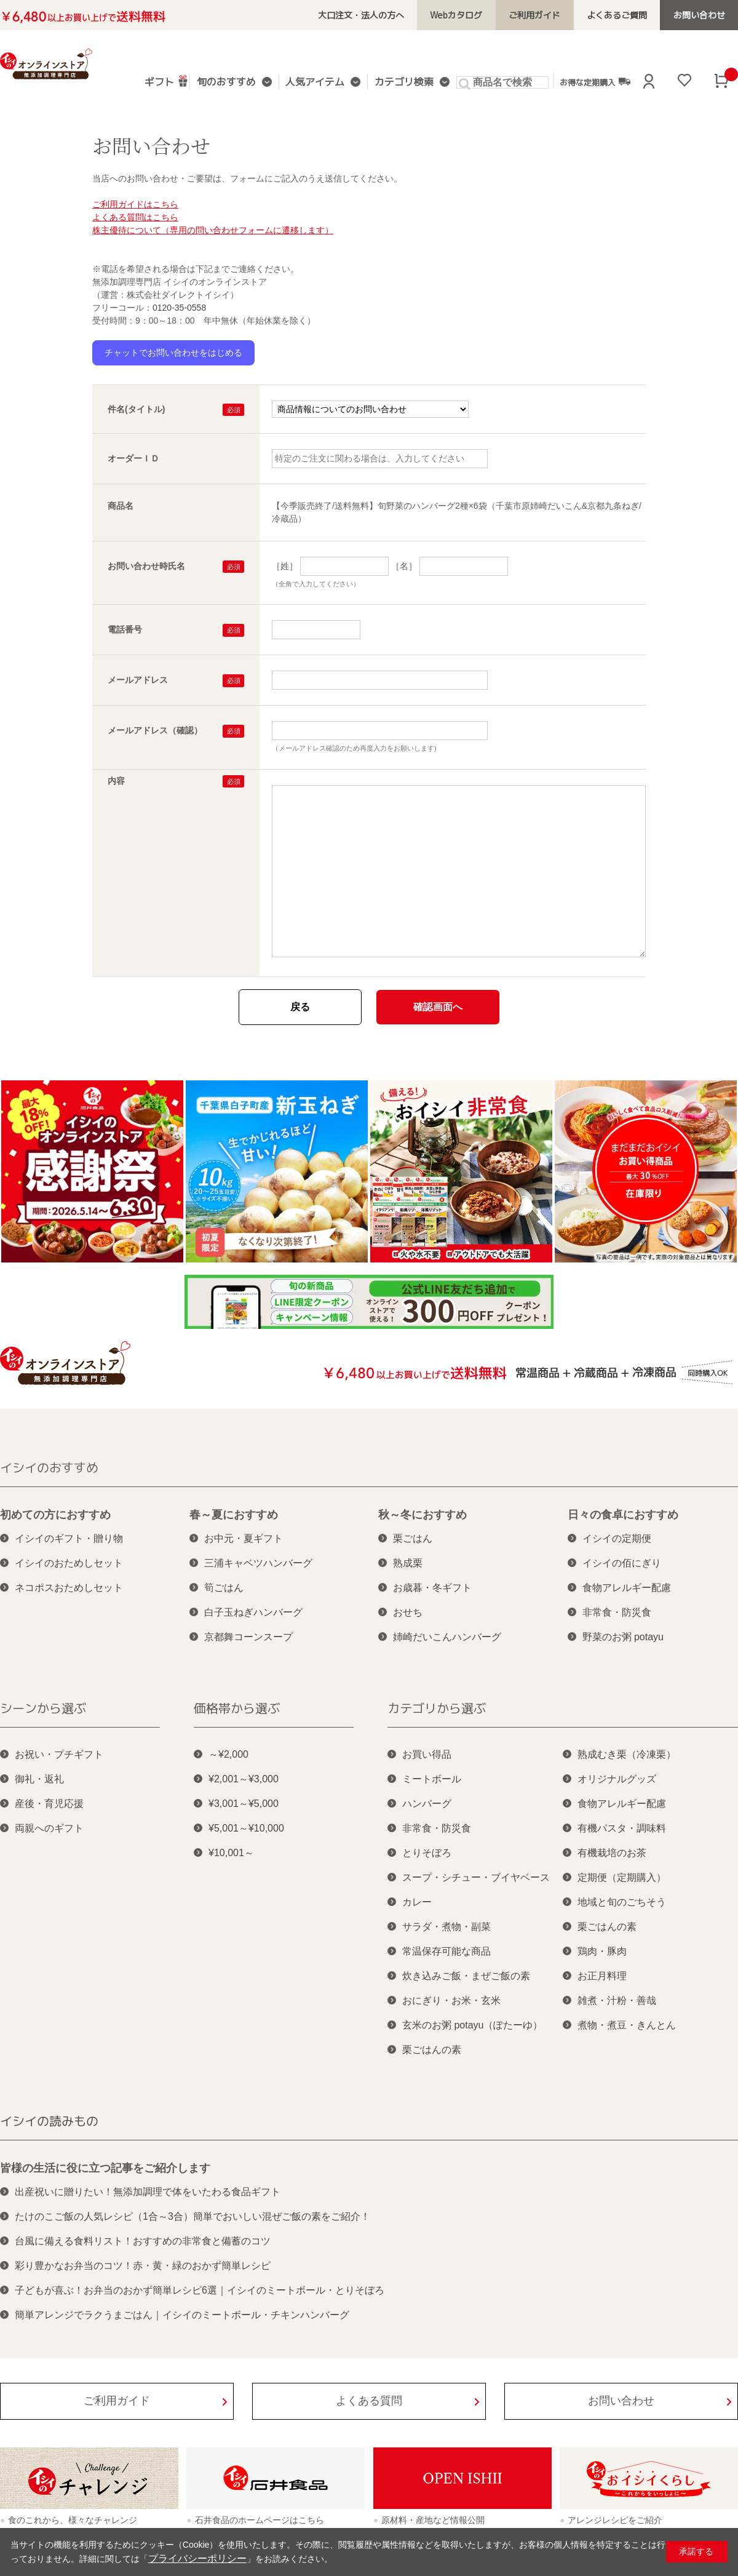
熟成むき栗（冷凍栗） (626, 1754)
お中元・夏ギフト (243, 1538)
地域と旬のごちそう (621, 1902)
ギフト (169, 81)
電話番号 (125, 629)
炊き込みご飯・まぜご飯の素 (466, 1976)
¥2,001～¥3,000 (243, 1779)
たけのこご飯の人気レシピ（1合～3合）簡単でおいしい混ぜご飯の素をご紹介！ (192, 2216)
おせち (408, 1612)
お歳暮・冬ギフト (432, 1587)
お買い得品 (426, 1754)
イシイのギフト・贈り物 (69, 1538)
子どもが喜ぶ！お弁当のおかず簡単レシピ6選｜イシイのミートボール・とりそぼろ (199, 2290)
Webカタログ (476, 15)
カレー (417, 1902)
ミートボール (431, 1779)
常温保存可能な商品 (446, 1951)
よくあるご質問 (625, 15)
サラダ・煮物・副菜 (446, 1926)
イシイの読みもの (49, 2120)
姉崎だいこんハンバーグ (447, 1637)
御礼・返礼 (39, 1779)
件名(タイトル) (136, 409)
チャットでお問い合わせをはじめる (173, 352)
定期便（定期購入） (621, 1877)
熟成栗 (408, 1563)
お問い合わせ (702, 15)
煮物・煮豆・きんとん (626, 2025)
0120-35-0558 (179, 308)
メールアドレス (138, 680)
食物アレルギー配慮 (626, 1587)
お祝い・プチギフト (59, 1754)
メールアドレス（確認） (155, 730)
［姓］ (285, 566)
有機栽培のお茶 (611, 1853)
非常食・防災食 (616, 1612)
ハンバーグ (426, 1803)
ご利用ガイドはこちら (135, 204)
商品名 (120, 506)
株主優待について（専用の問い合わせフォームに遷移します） (212, 230)
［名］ (404, 566)
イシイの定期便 (616, 1538)
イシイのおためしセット (69, 1563)
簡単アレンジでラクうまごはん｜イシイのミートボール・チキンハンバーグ (182, 2315)
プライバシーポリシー (191, 2559)
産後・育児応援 (49, 1803)
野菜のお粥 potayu (623, 1637)
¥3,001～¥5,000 (243, 1803)
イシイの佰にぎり (621, 1563)
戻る (300, 1007)
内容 (116, 781)
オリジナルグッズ (616, 1779)
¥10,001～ (231, 1853)
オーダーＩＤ (133, 458)
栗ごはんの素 (431, 2049)
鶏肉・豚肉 (602, 1951)
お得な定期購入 (589, 82)
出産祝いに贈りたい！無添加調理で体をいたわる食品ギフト (147, 2192)
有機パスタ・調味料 (621, 1828)
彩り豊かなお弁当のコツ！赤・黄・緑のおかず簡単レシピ (143, 2265)
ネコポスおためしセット (69, 1587)
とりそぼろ (426, 1853)
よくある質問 (369, 2401)
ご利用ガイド (548, 15)
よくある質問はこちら (135, 217)
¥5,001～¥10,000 (246, 1828)
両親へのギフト (49, 1828)
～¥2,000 (228, 1754)
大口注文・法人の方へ (386, 15)
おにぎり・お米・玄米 (451, 2000)
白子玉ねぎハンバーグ (253, 1612)
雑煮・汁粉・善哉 (616, 2000)
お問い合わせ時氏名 (146, 566)
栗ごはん (412, 1538)
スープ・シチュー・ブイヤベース (476, 1877)
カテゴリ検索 (400, 83)
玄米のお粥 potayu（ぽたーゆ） (472, 2025)
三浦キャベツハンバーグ (258, 1563)
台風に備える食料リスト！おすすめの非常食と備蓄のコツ (143, 2241)
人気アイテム (316, 83)
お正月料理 (602, 1976)
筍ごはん (224, 1587)
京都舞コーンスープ (248, 1637)
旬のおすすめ (231, 83)
